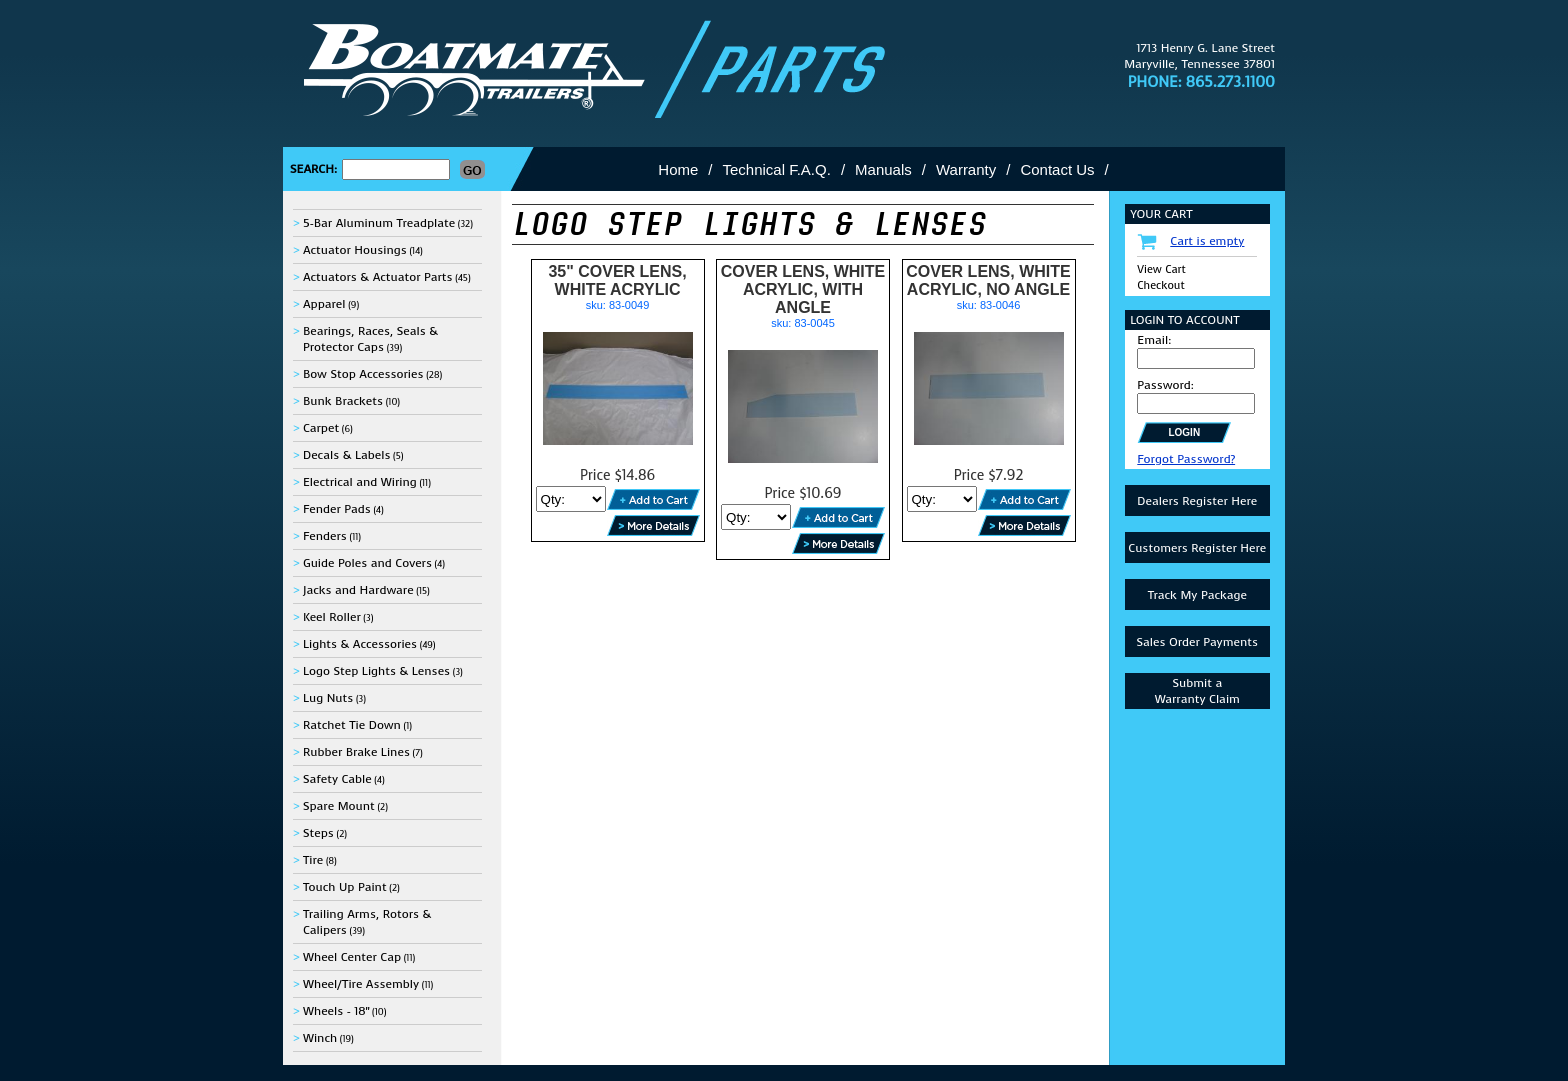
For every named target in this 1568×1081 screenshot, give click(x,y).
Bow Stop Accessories (363, 374)
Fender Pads (337, 509)
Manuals (883, 169)
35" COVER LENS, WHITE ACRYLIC (617, 280)
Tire (313, 860)
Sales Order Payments (1197, 642)
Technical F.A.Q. (777, 169)
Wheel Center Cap (352, 957)
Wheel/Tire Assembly (361, 984)
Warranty (966, 169)
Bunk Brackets (343, 401)
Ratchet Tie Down (352, 725)
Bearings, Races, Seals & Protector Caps (370, 339)
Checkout (1160, 285)
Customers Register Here (1197, 548)
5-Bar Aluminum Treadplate (379, 223)
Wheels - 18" (336, 1011)
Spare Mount (339, 806)
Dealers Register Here (1197, 501)
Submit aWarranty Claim (1197, 691)
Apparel (324, 304)
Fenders (325, 536)
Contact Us (1057, 169)
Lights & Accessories (360, 644)
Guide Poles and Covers (367, 563)
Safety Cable (337, 779)
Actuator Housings (355, 250)
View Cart (1161, 269)
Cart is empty (1207, 241)
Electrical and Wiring (360, 482)
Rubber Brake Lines (356, 752)
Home (678, 169)
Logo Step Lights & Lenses (376, 671)
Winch (320, 1038)
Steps (318, 833)
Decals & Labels (347, 455)
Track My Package (1197, 595)
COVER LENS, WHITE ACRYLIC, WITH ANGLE (803, 289)
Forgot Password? (1186, 459)
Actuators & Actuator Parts (378, 277)
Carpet (321, 428)
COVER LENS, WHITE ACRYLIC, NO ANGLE (988, 280)
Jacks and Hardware (358, 590)
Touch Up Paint (345, 887)
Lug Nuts (328, 698)
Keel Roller (332, 617)
